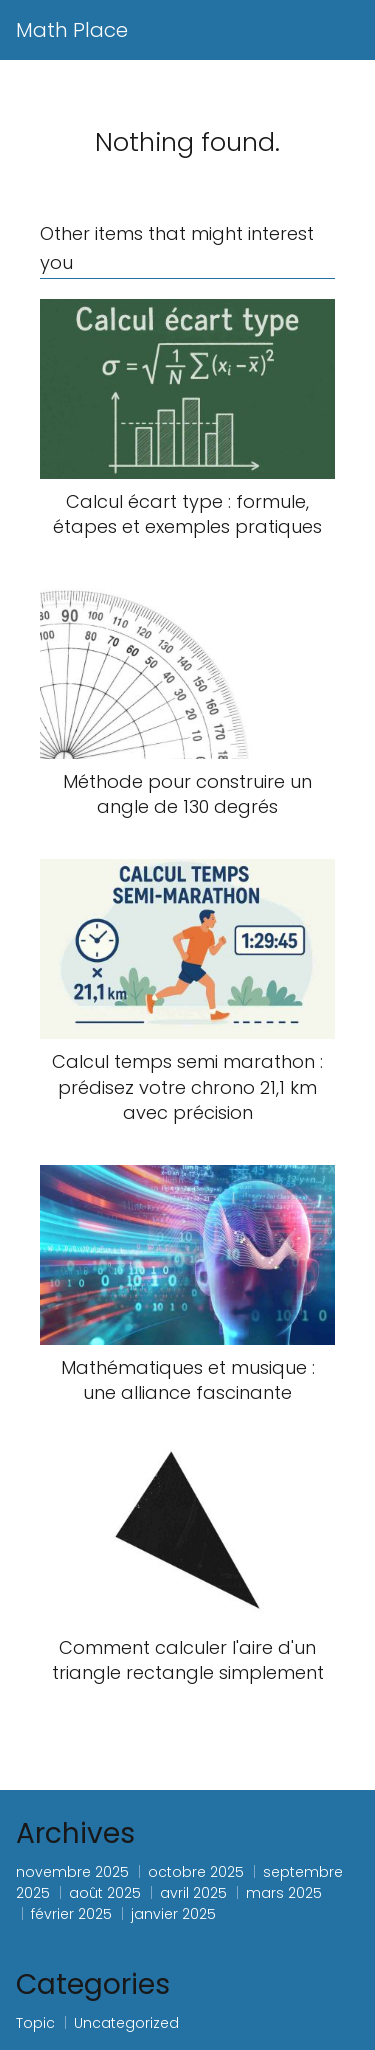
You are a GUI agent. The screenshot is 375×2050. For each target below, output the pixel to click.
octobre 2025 (196, 1872)
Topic (35, 2023)
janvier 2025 (173, 1914)
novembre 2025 (72, 1872)
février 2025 (71, 1914)
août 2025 (105, 1893)
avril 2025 (193, 1893)
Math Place (72, 30)
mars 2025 (284, 1893)
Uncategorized (126, 2023)
